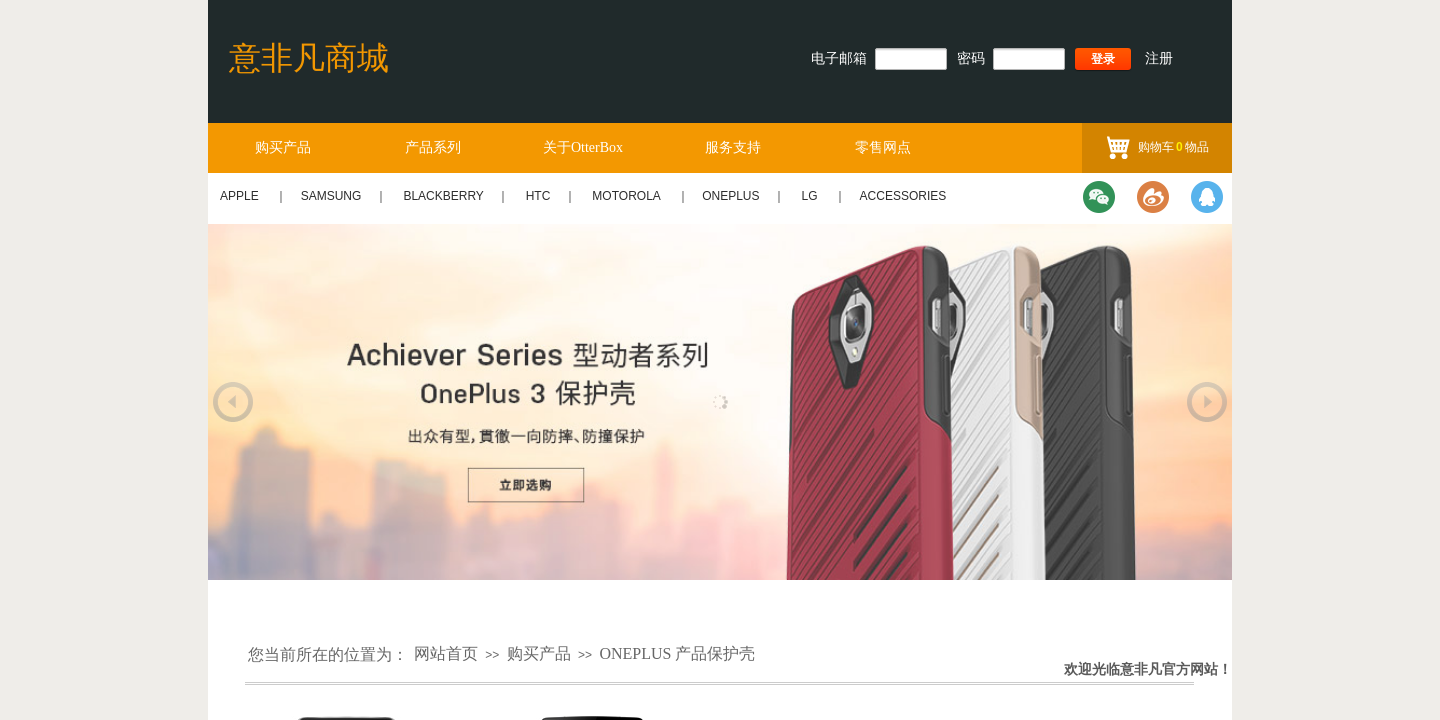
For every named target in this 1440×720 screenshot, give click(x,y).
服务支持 (733, 147)
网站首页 (446, 653)
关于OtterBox (583, 147)
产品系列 (433, 147)
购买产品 (283, 147)
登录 (1103, 59)
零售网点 (883, 147)
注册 (1159, 58)
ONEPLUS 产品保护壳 (677, 653)
